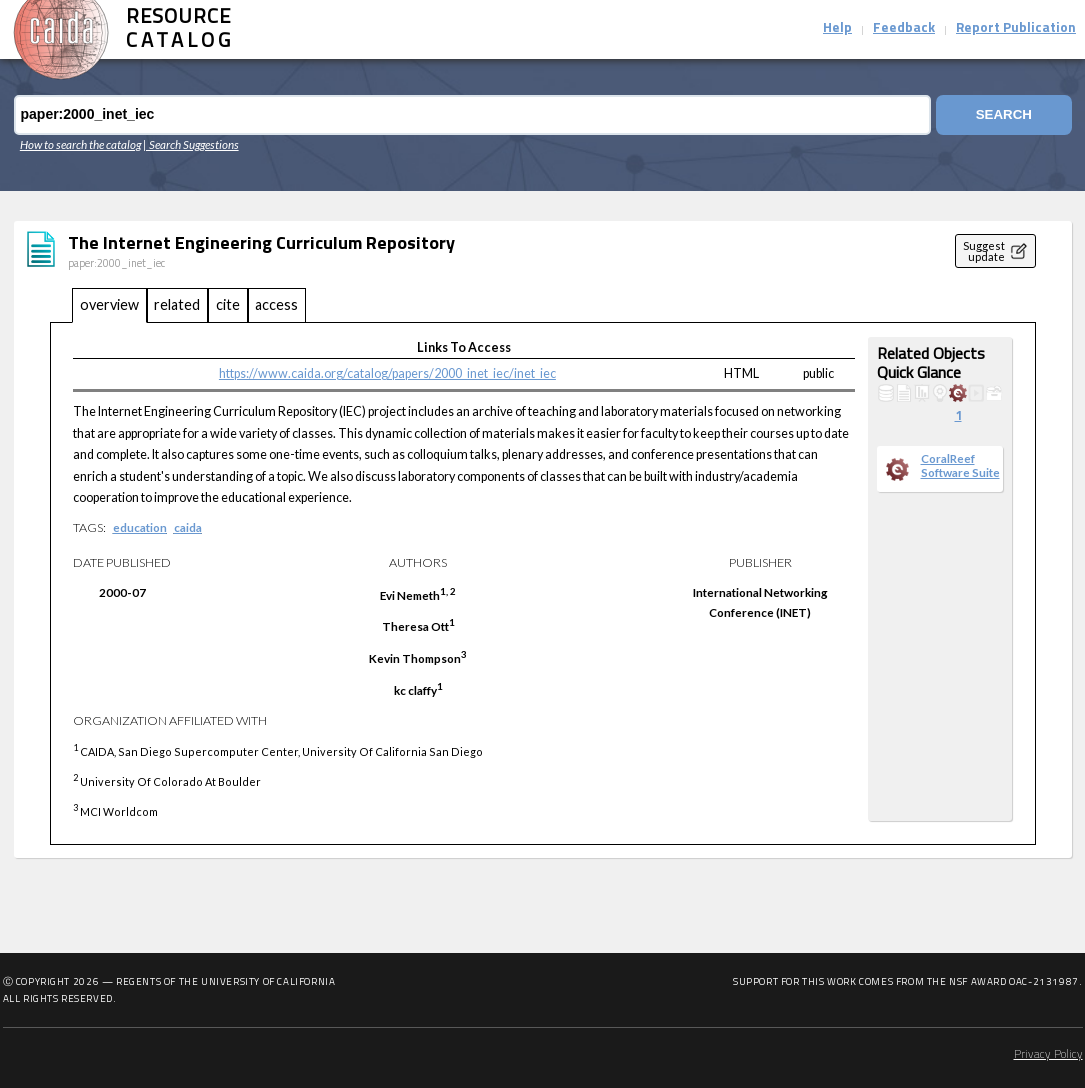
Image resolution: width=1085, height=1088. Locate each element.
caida (188, 527)
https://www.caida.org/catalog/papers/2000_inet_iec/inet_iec (387, 373)
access (276, 304)
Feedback (904, 28)
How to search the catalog (80, 144)
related (177, 304)
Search (1003, 114)
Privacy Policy (1048, 1055)
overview (109, 304)
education (140, 527)
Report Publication (1016, 28)
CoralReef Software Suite (960, 465)
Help (837, 28)
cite (228, 304)
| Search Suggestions (191, 144)
